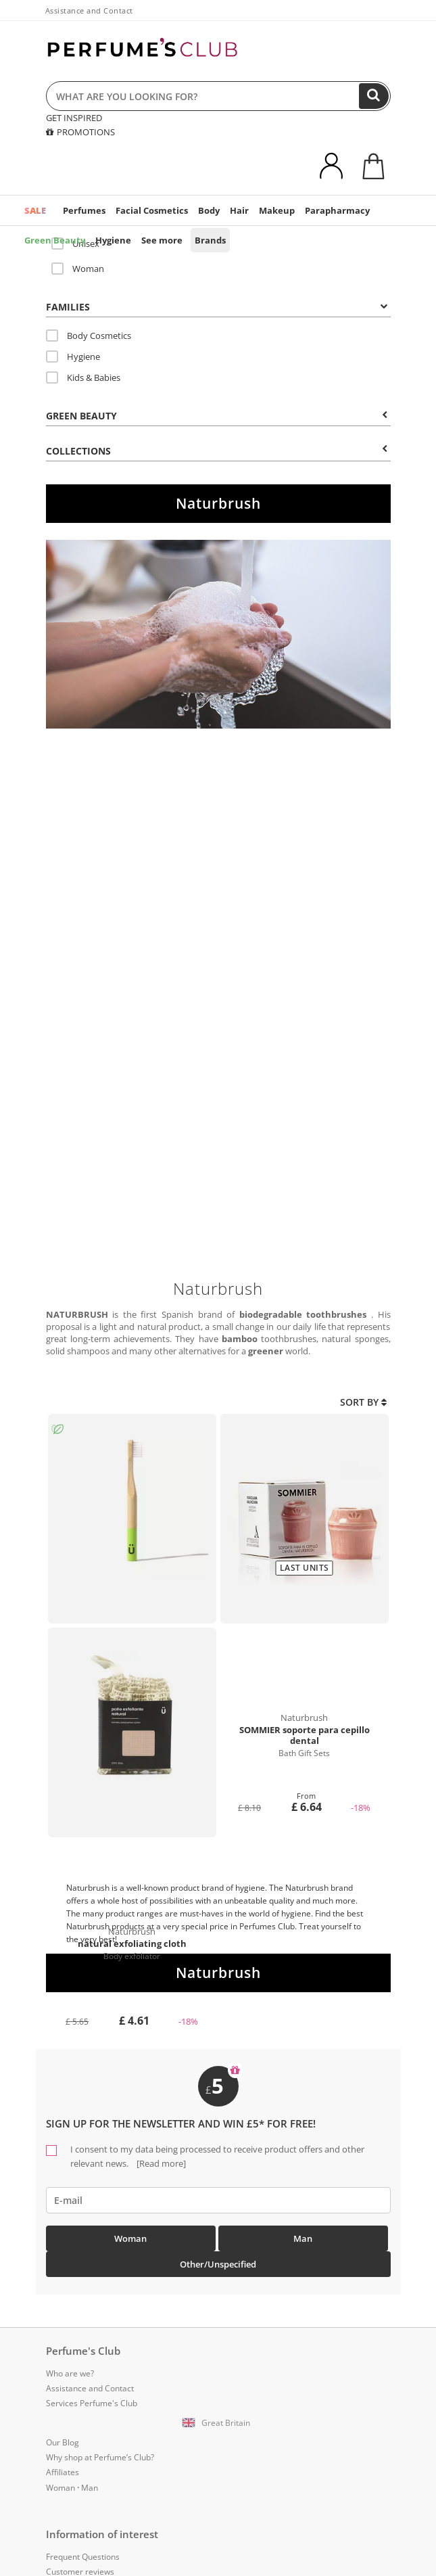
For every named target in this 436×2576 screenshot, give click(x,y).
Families (216, 306)
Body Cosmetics (88, 335)
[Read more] (160, 2163)
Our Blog (62, 2442)
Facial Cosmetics (152, 210)
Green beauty (216, 415)
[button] (218, 2423)
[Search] (374, 96)
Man (302, 2238)
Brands (210, 240)
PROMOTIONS (80, 132)
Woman (77, 268)
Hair (239, 210)
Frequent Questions (83, 2556)
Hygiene (113, 240)
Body (209, 210)
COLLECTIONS (216, 450)
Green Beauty (54, 240)
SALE (35, 210)
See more (162, 240)
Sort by (363, 1402)
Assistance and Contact (89, 10)
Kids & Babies (83, 377)
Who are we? (70, 2373)
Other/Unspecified (218, 2264)
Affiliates (62, 2472)
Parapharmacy (337, 210)
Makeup (277, 210)
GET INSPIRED (74, 118)
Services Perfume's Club (91, 2403)
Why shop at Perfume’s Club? (100, 2457)
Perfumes (84, 210)
